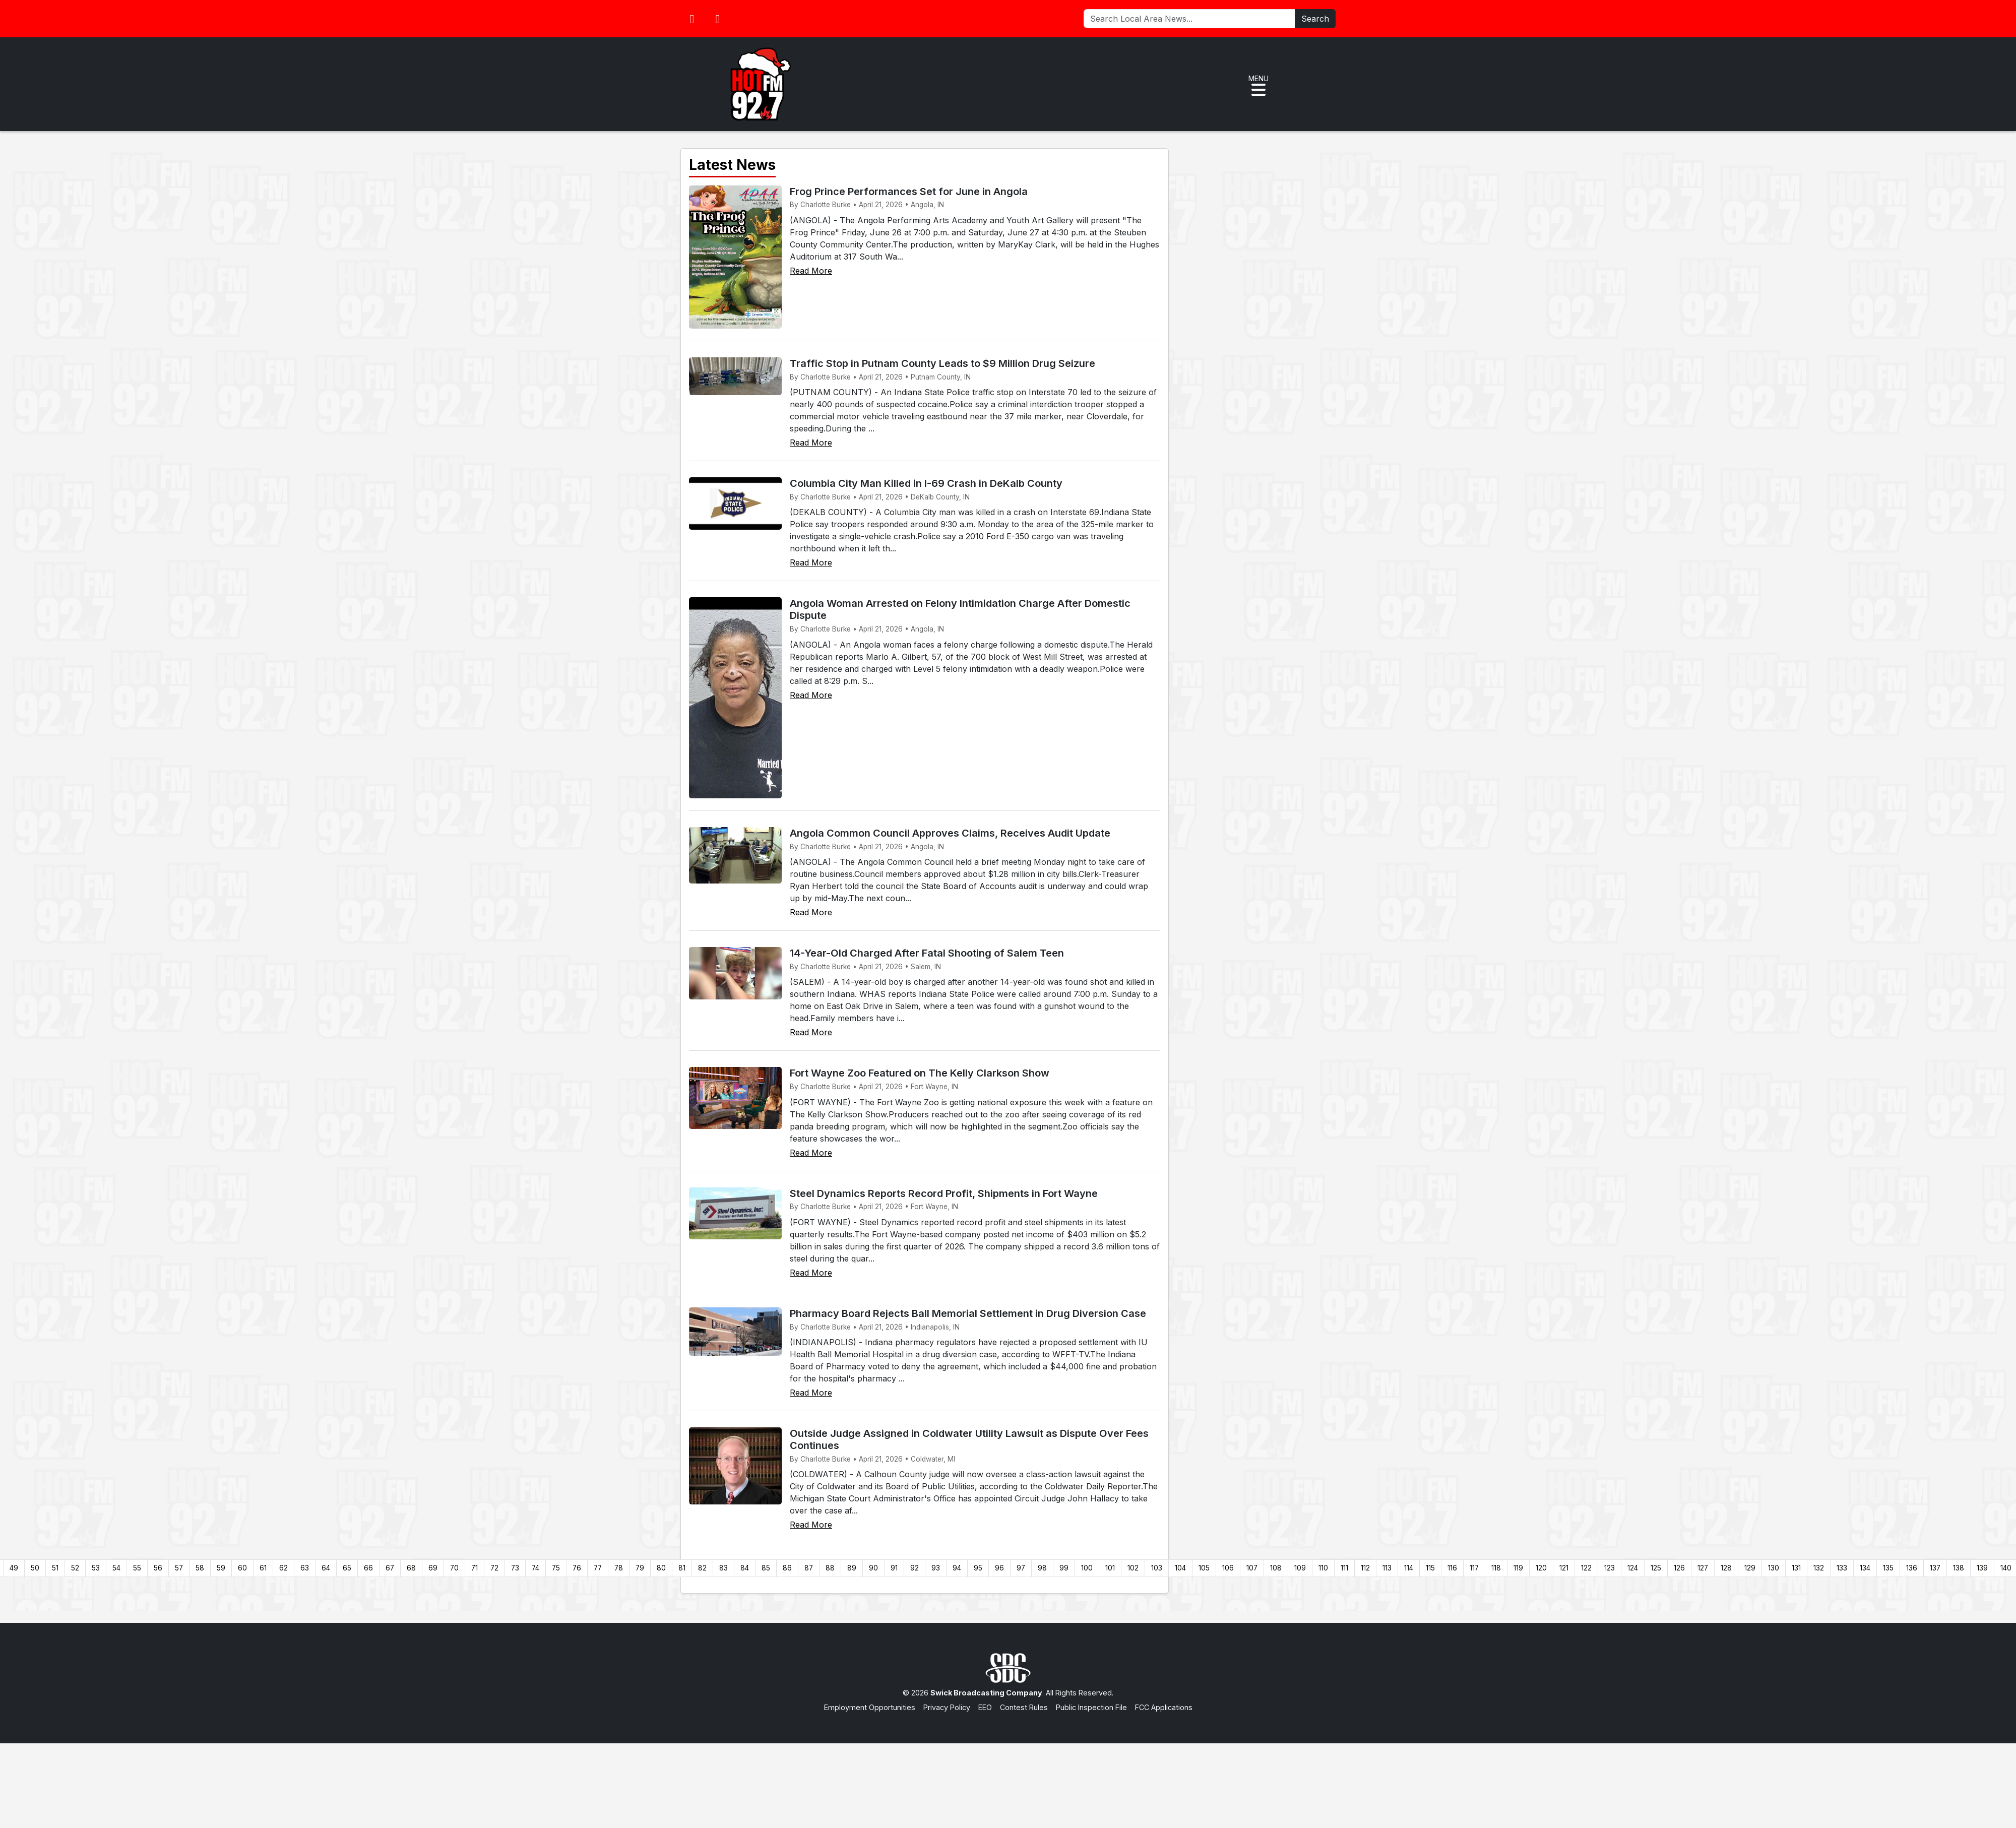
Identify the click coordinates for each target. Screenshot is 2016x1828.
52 (75, 1568)
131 (1796, 1568)
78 (618, 1568)
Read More (811, 271)
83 (723, 1568)
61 (263, 1568)
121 (1563, 1568)
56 (158, 1568)
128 (1726, 1568)
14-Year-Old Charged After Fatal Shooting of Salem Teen (927, 953)
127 (1702, 1568)
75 (556, 1568)
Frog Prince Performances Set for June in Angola (909, 191)
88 (830, 1568)
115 (1430, 1568)
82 (702, 1568)
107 (1251, 1568)
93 (935, 1568)
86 (787, 1568)
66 (368, 1568)
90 (873, 1568)
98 (1042, 1568)
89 (851, 1568)
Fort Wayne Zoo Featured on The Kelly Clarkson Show (919, 1073)
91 (894, 1568)
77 (598, 1568)
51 (55, 1568)
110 (1323, 1568)
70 (454, 1568)
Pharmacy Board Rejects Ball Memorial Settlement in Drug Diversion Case (968, 1313)
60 (242, 1568)
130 (1773, 1568)
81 (681, 1568)
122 (1586, 1568)
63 (304, 1568)
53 (96, 1568)
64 (326, 1568)
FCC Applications (1163, 1707)
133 (1842, 1568)
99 (1063, 1568)
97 (1021, 1568)
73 (515, 1568)
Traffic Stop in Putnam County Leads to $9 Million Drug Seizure (942, 363)
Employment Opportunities (869, 1707)
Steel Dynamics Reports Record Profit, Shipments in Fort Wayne (944, 1193)
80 (661, 1568)
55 (137, 1568)
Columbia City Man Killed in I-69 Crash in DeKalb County (926, 483)
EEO (985, 1707)
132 (1818, 1568)
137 (1935, 1568)
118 (1496, 1568)
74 (535, 1568)
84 (744, 1568)
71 (474, 1568)
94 (957, 1568)
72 (494, 1568)
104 (1180, 1568)
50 (35, 1568)
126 (1679, 1568)
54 (116, 1568)
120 (1541, 1568)
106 (1228, 1568)
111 (1344, 1568)
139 (1982, 1568)
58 (200, 1568)
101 (1110, 1568)
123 (1609, 1568)
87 (808, 1568)
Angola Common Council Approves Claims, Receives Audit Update (950, 833)
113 (1387, 1568)
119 (1518, 1568)
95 (978, 1568)
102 (1133, 1568)
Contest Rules (1024, 1707)
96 (999, 1568)
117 (1474, 1568)
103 (1156, 1568)
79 (640, 1568)
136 (1911, 1568)
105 (1204, 1568)
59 (221, 1568)
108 (1276, 1568)
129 (1749, 1568)
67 (390, 1568)
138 (1958, 1568)
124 (1632, 1568)
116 (1452, 1568)
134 (1865, 1568)
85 (766, 1568)
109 (1300, 1568)
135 (1888, 1568)
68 (411, 1568)
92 (914, 1568)
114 (1408, 1568)
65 (347, 1568)
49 (14, 1568)
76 (577, 1568)
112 (1365, 1568)
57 (179, 1568)
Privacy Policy (946, 1707)
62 (283, 1568)
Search (1315, 19)
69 (432, 1568)
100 (1087, 1568)
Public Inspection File (1091, 1707)
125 (1656, 1568)
